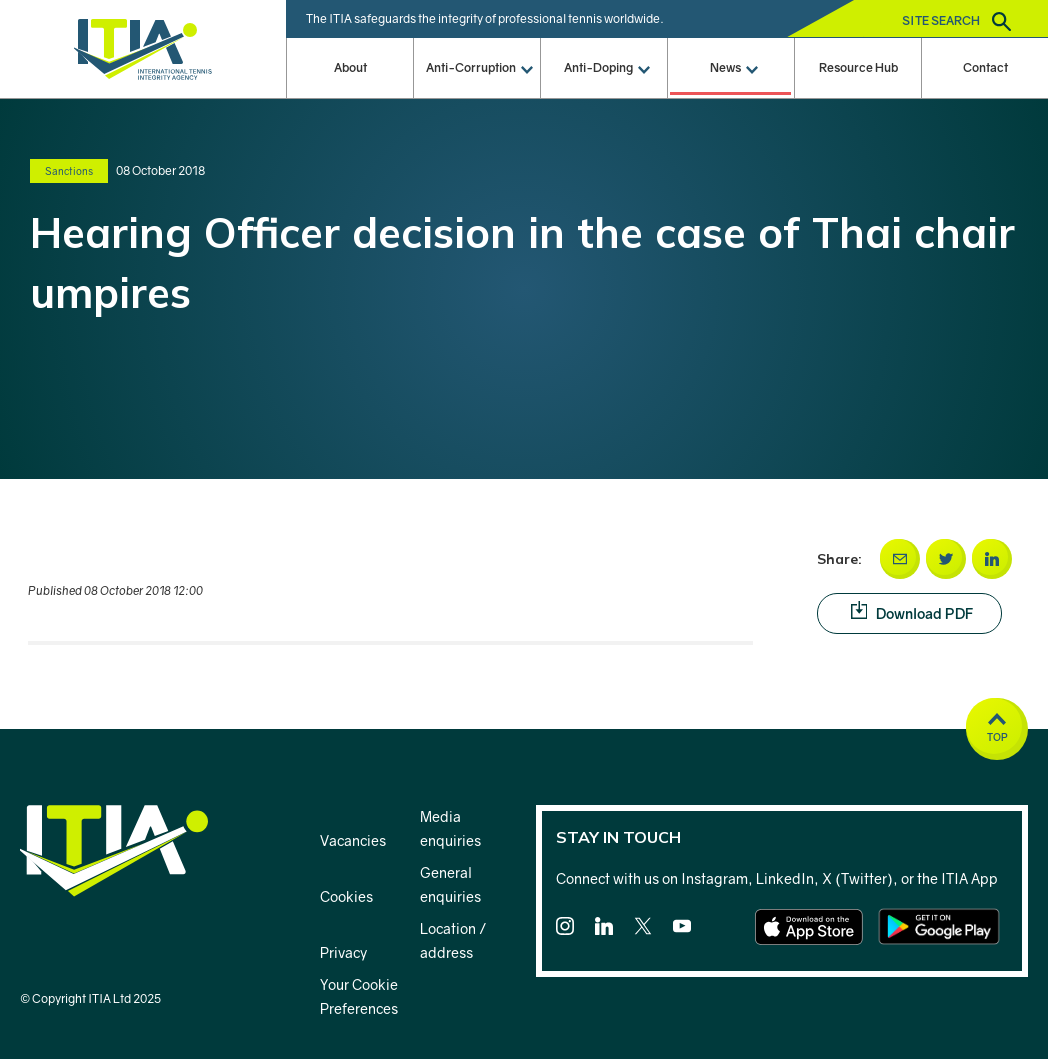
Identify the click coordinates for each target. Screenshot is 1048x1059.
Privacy (343, 952)
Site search (956, 21)
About (350, 67)
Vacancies (353, 840)
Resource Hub (858, 67)
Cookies (346, 896)
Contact (985, 67)
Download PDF (927, 612)
